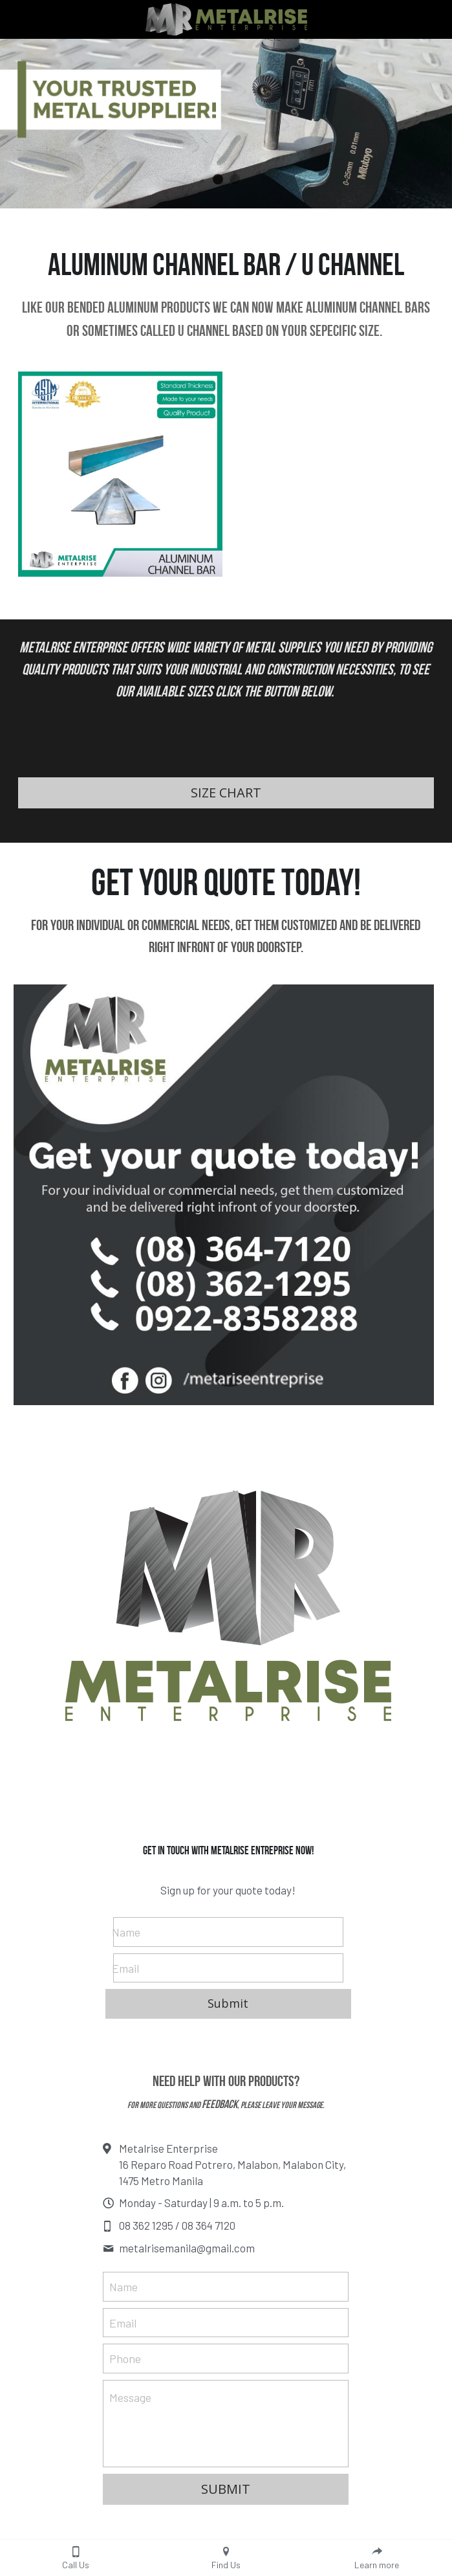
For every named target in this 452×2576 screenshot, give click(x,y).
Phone (125, 2358)
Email (125, 1967)
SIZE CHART (226, 792)
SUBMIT (225, 2489)
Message (130, 2397)
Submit (228, 2003)
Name (126, 1931)
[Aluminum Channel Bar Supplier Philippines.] (120, 474)
